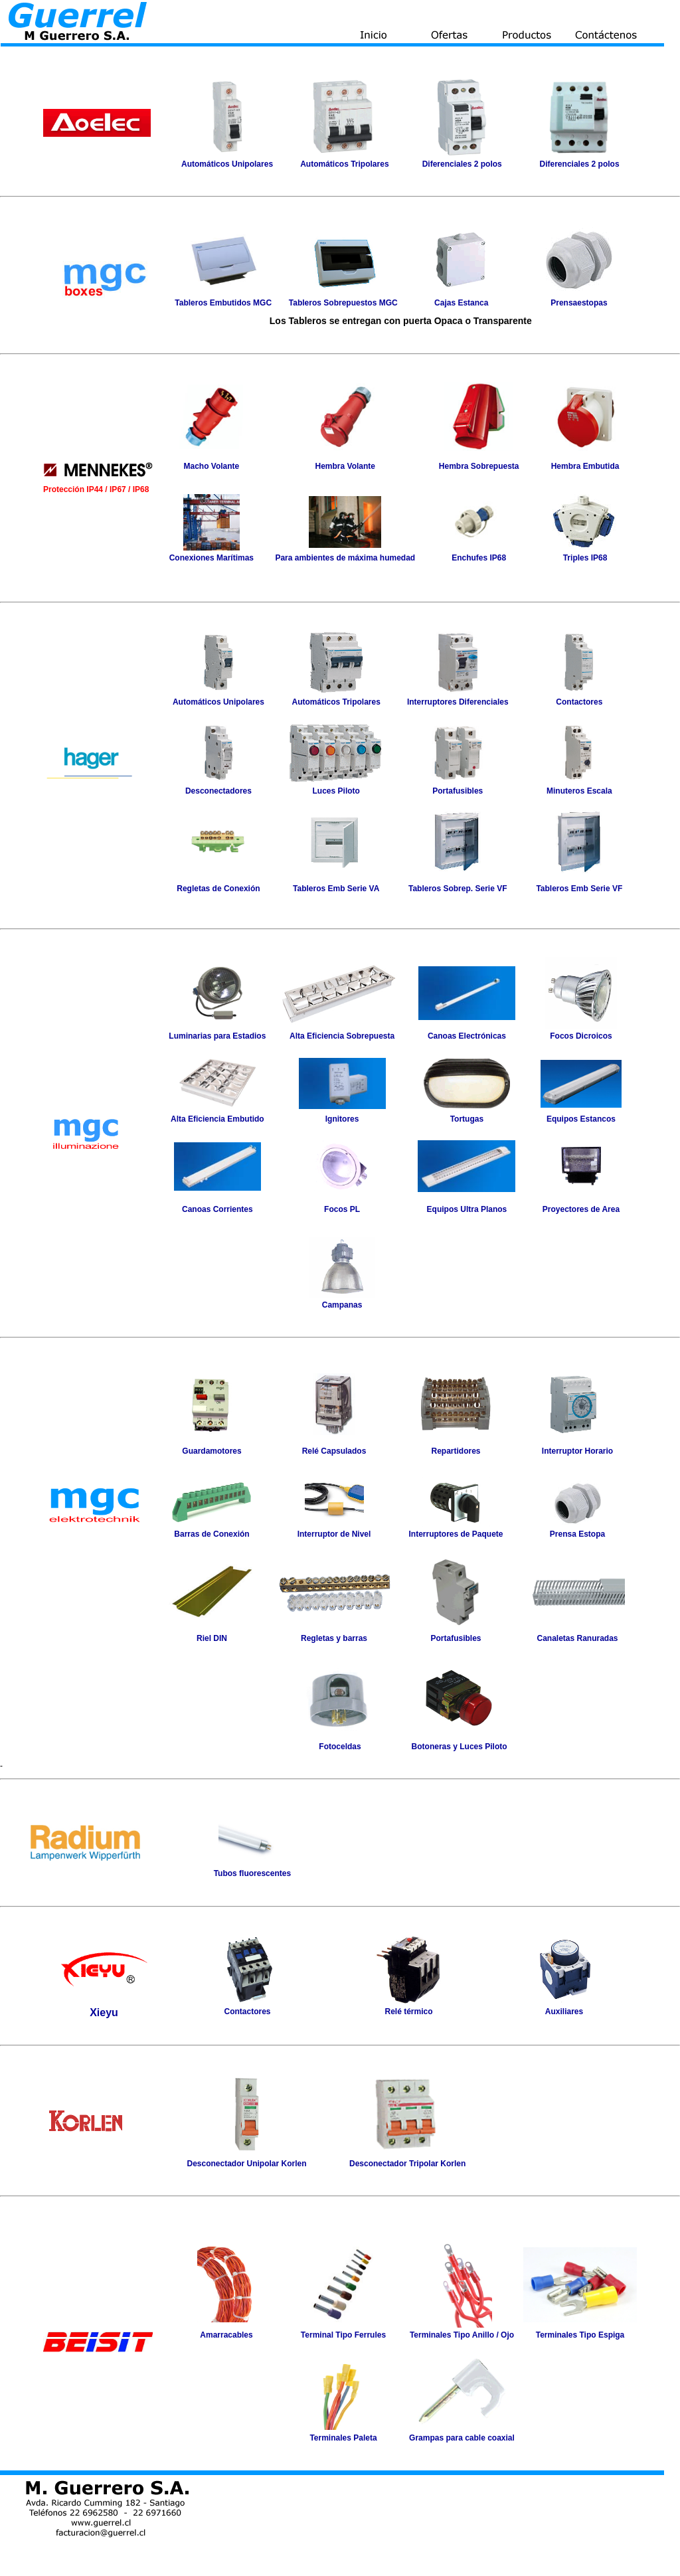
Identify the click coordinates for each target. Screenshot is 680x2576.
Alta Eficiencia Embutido (217, 1119)
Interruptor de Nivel (334, 1534)
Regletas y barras (334, 1638)
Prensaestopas (579, 302)
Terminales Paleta (343, 2438)
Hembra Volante (345, 466)
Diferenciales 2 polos (462, 164)
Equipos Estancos (581, 1119)
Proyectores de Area (581, 1209)
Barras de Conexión (211, 1534)
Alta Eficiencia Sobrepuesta (342, 1036)
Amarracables (226, 2335)
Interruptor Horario (577, 1451)
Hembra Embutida (585, 466)
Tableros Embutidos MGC (223, 302)
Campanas (342, 1305)
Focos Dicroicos (581, 1036)
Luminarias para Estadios (217, 1036)
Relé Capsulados (334, 1451)
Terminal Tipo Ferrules (343, 2335)
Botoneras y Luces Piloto (459, 1746)
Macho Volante (211, 466)
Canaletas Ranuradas (577, 1638)
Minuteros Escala (579, 791)
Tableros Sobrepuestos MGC (343, 302)
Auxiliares (564, 2011)
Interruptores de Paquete (455, 1534)
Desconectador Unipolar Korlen (247, 2163)
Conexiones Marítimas (211, 557)
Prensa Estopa (577, 1534)
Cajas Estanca (461, 302)
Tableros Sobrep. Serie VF (457, 888)
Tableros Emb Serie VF (579, 888)
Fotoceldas (340, 1746)
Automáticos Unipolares (227, 164)
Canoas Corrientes (217, 1209)
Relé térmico (408, 2011)
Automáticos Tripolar (340, 164)
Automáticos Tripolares (336, 702)
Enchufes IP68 (479, 557)
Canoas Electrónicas (467, 1036)
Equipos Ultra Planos (467, 1209)
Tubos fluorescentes (252, 1873)
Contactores (579, 702)
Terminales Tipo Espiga (580, 2335)
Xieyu (104, 2012)
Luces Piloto (336, 791)
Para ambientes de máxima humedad (345, 557)
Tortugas (466, 1119)
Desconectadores (218, 791)
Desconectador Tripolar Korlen (407, 2163)
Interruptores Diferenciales (458, 702)
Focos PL (342, 1209)
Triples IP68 (585, 557)
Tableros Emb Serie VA (336, 888)
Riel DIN (212, 1638)
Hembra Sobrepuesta (479, 466)
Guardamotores (211, 1451)
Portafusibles (457, 791)
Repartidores (455, 1451)
